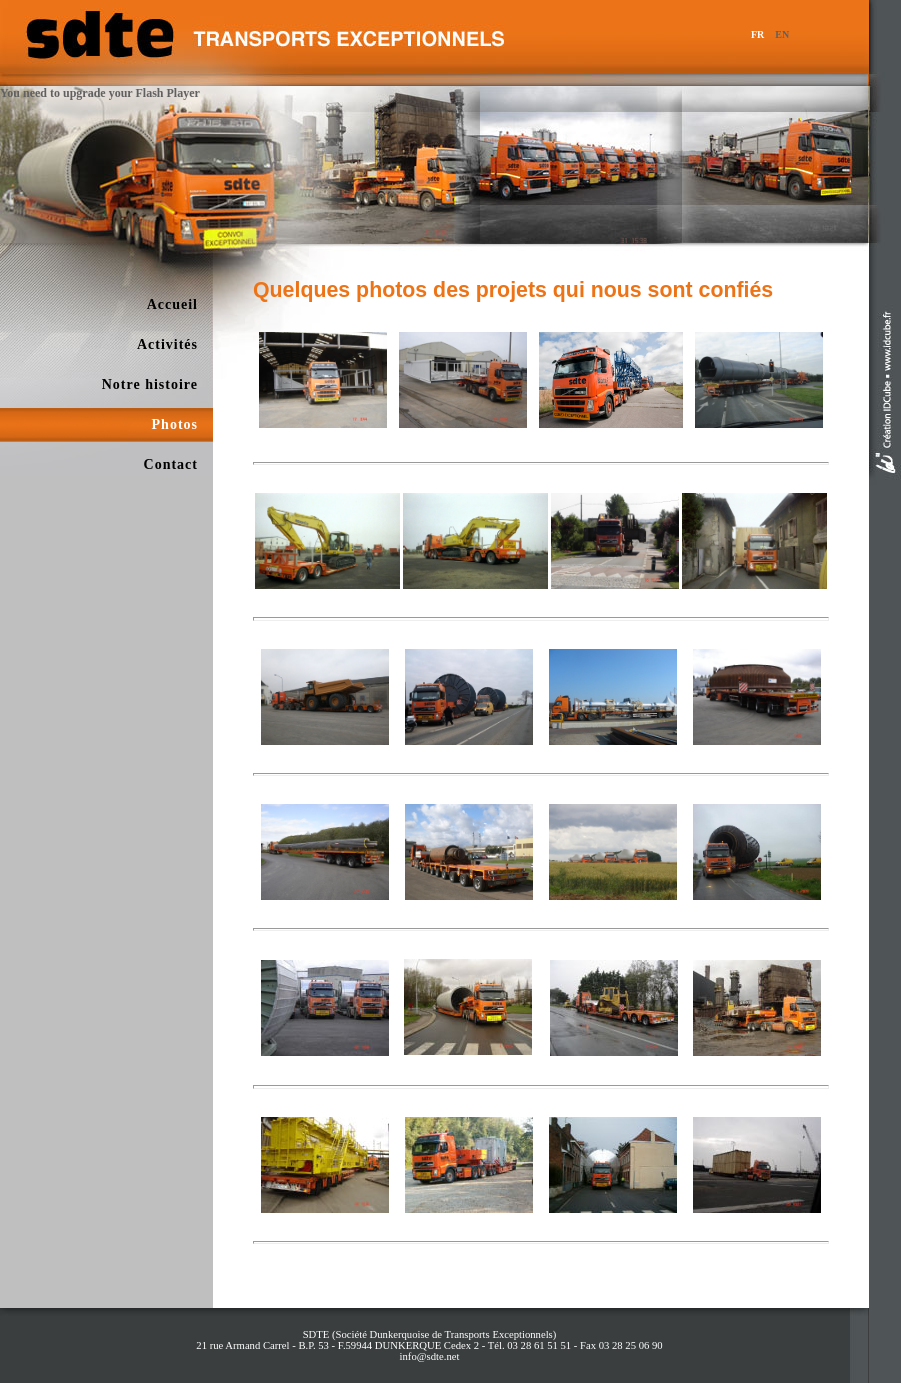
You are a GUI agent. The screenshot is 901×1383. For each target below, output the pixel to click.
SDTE (316, 1334)
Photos (175, 424)
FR (757, 34)
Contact (171, 464)
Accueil (172, 304)
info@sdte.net (430, 1356)
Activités (167, 344)
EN (782, 34)
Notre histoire (150, 384)
